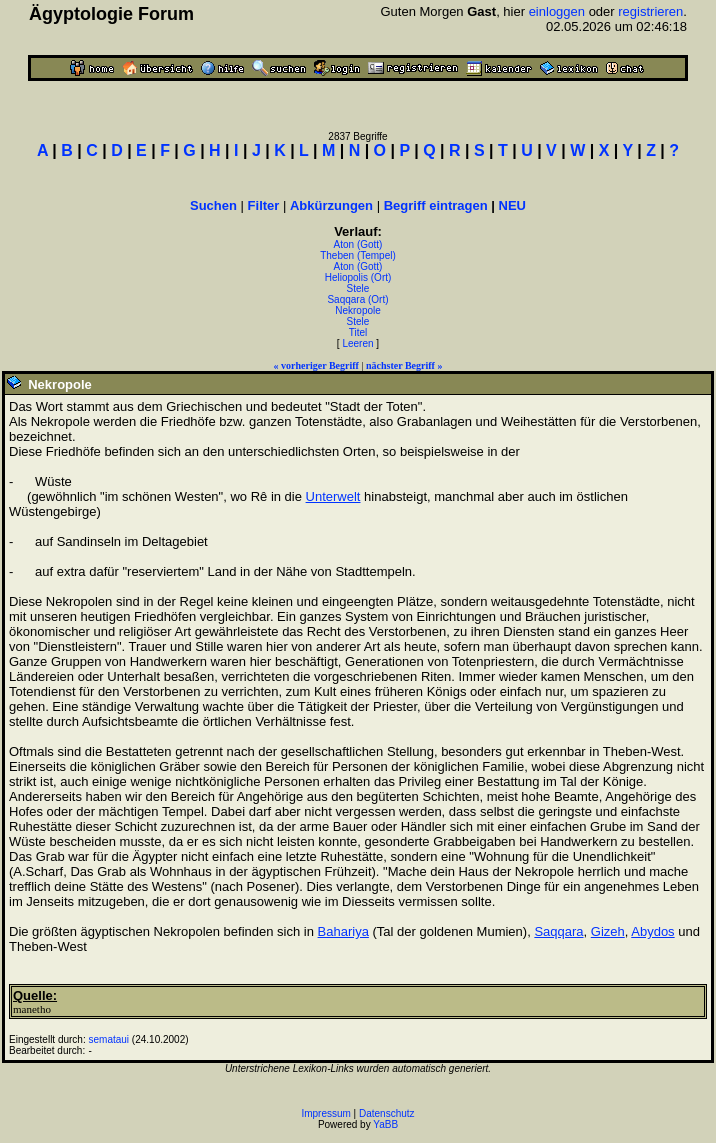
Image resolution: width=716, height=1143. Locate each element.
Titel (358, 332)
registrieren (650, 11)
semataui (109, 1039)
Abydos (652, 931)
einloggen (557, 11)
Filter (264, 205)
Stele (358, 288)
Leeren (357, 343)
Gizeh (608, 931)
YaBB (385, 1124)
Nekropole (358, 310)
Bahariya (343, 931)
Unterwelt (333, 496)
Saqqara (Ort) (357, 299)
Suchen (213, 205)
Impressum (325, 1113)
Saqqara (558, 931)
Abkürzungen (331, 205)
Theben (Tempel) (358, 255)
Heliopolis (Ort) (358, 277)
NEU (512, 205)
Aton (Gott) (358, 244)
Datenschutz (387, 1113)
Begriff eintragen (436, 205)
